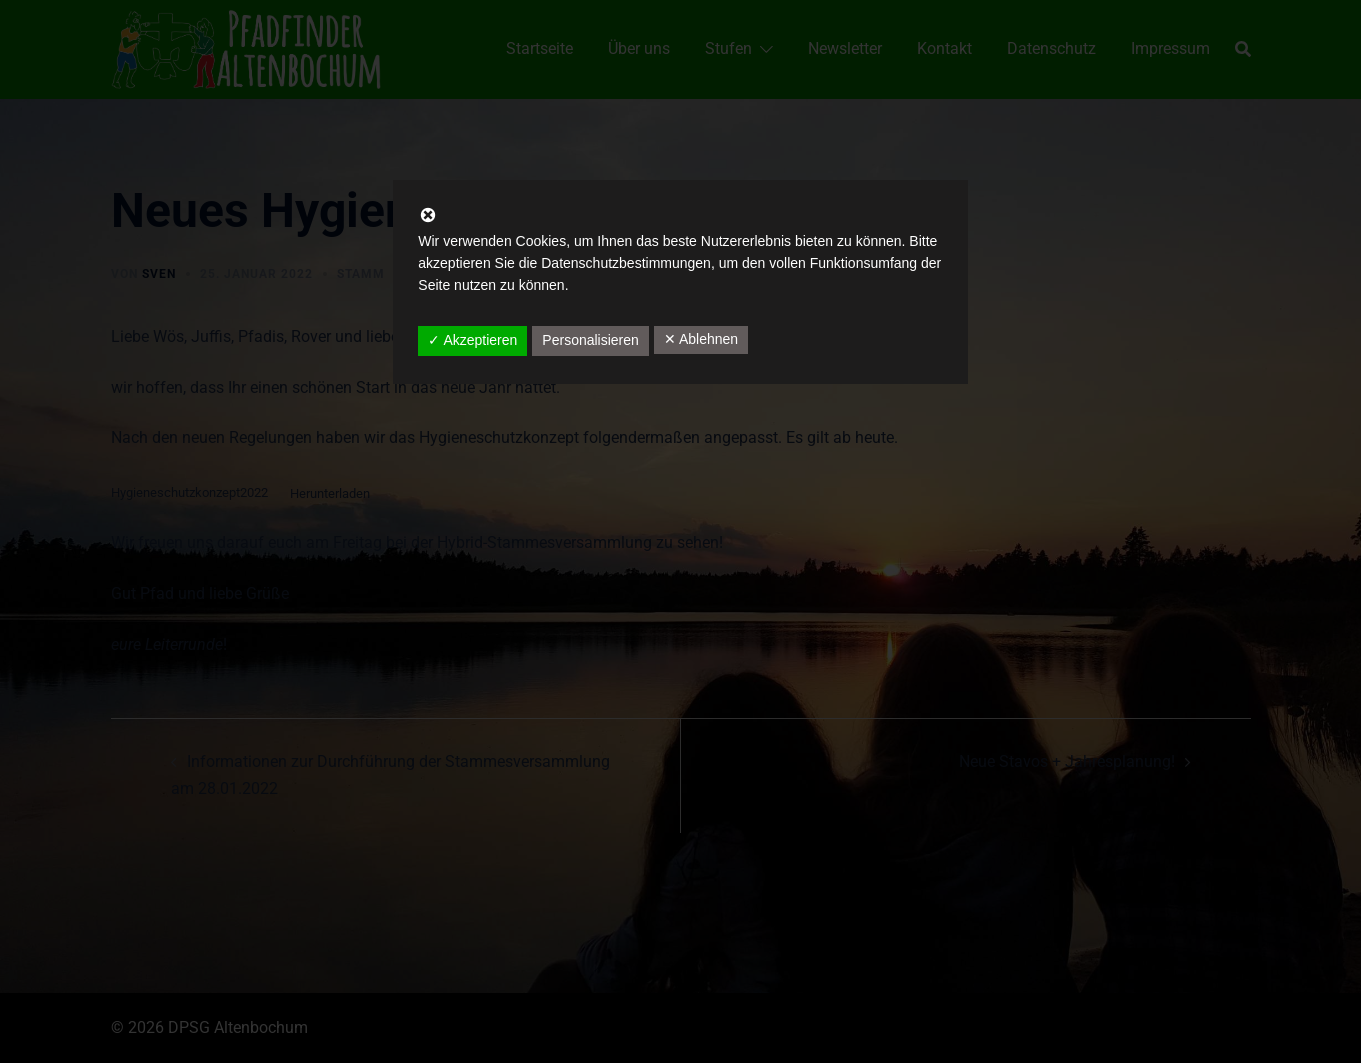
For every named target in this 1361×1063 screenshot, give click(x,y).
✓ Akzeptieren (472, 340)
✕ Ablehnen (701, 339)
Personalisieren (590, 340)
